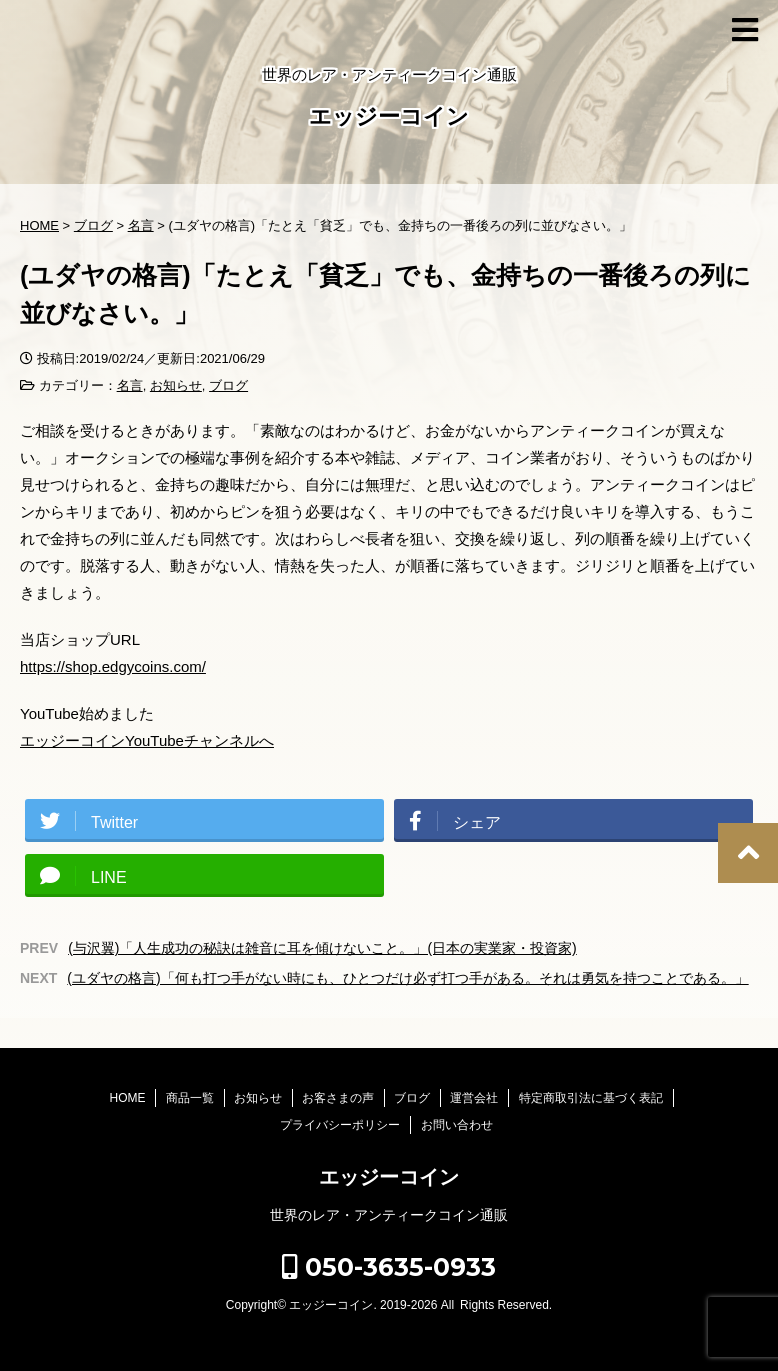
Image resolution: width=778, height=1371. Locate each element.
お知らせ (176, 385)
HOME (127, 1098)
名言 (130, 385)
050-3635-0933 (389, 1267)
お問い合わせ (457, 1125)
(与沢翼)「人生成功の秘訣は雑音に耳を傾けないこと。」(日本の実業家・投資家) (322, 948)
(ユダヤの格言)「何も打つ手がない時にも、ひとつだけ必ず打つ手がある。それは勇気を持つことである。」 (407, 978)
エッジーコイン (389, 118)
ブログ (228, 385)
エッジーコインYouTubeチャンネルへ (147, 740)
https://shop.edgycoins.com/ (113, 666)
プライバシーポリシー (340, 1125)
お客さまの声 (338, 1098)
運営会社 (474, 1098)
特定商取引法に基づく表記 (591, 1098)
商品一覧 (190, 1098)
